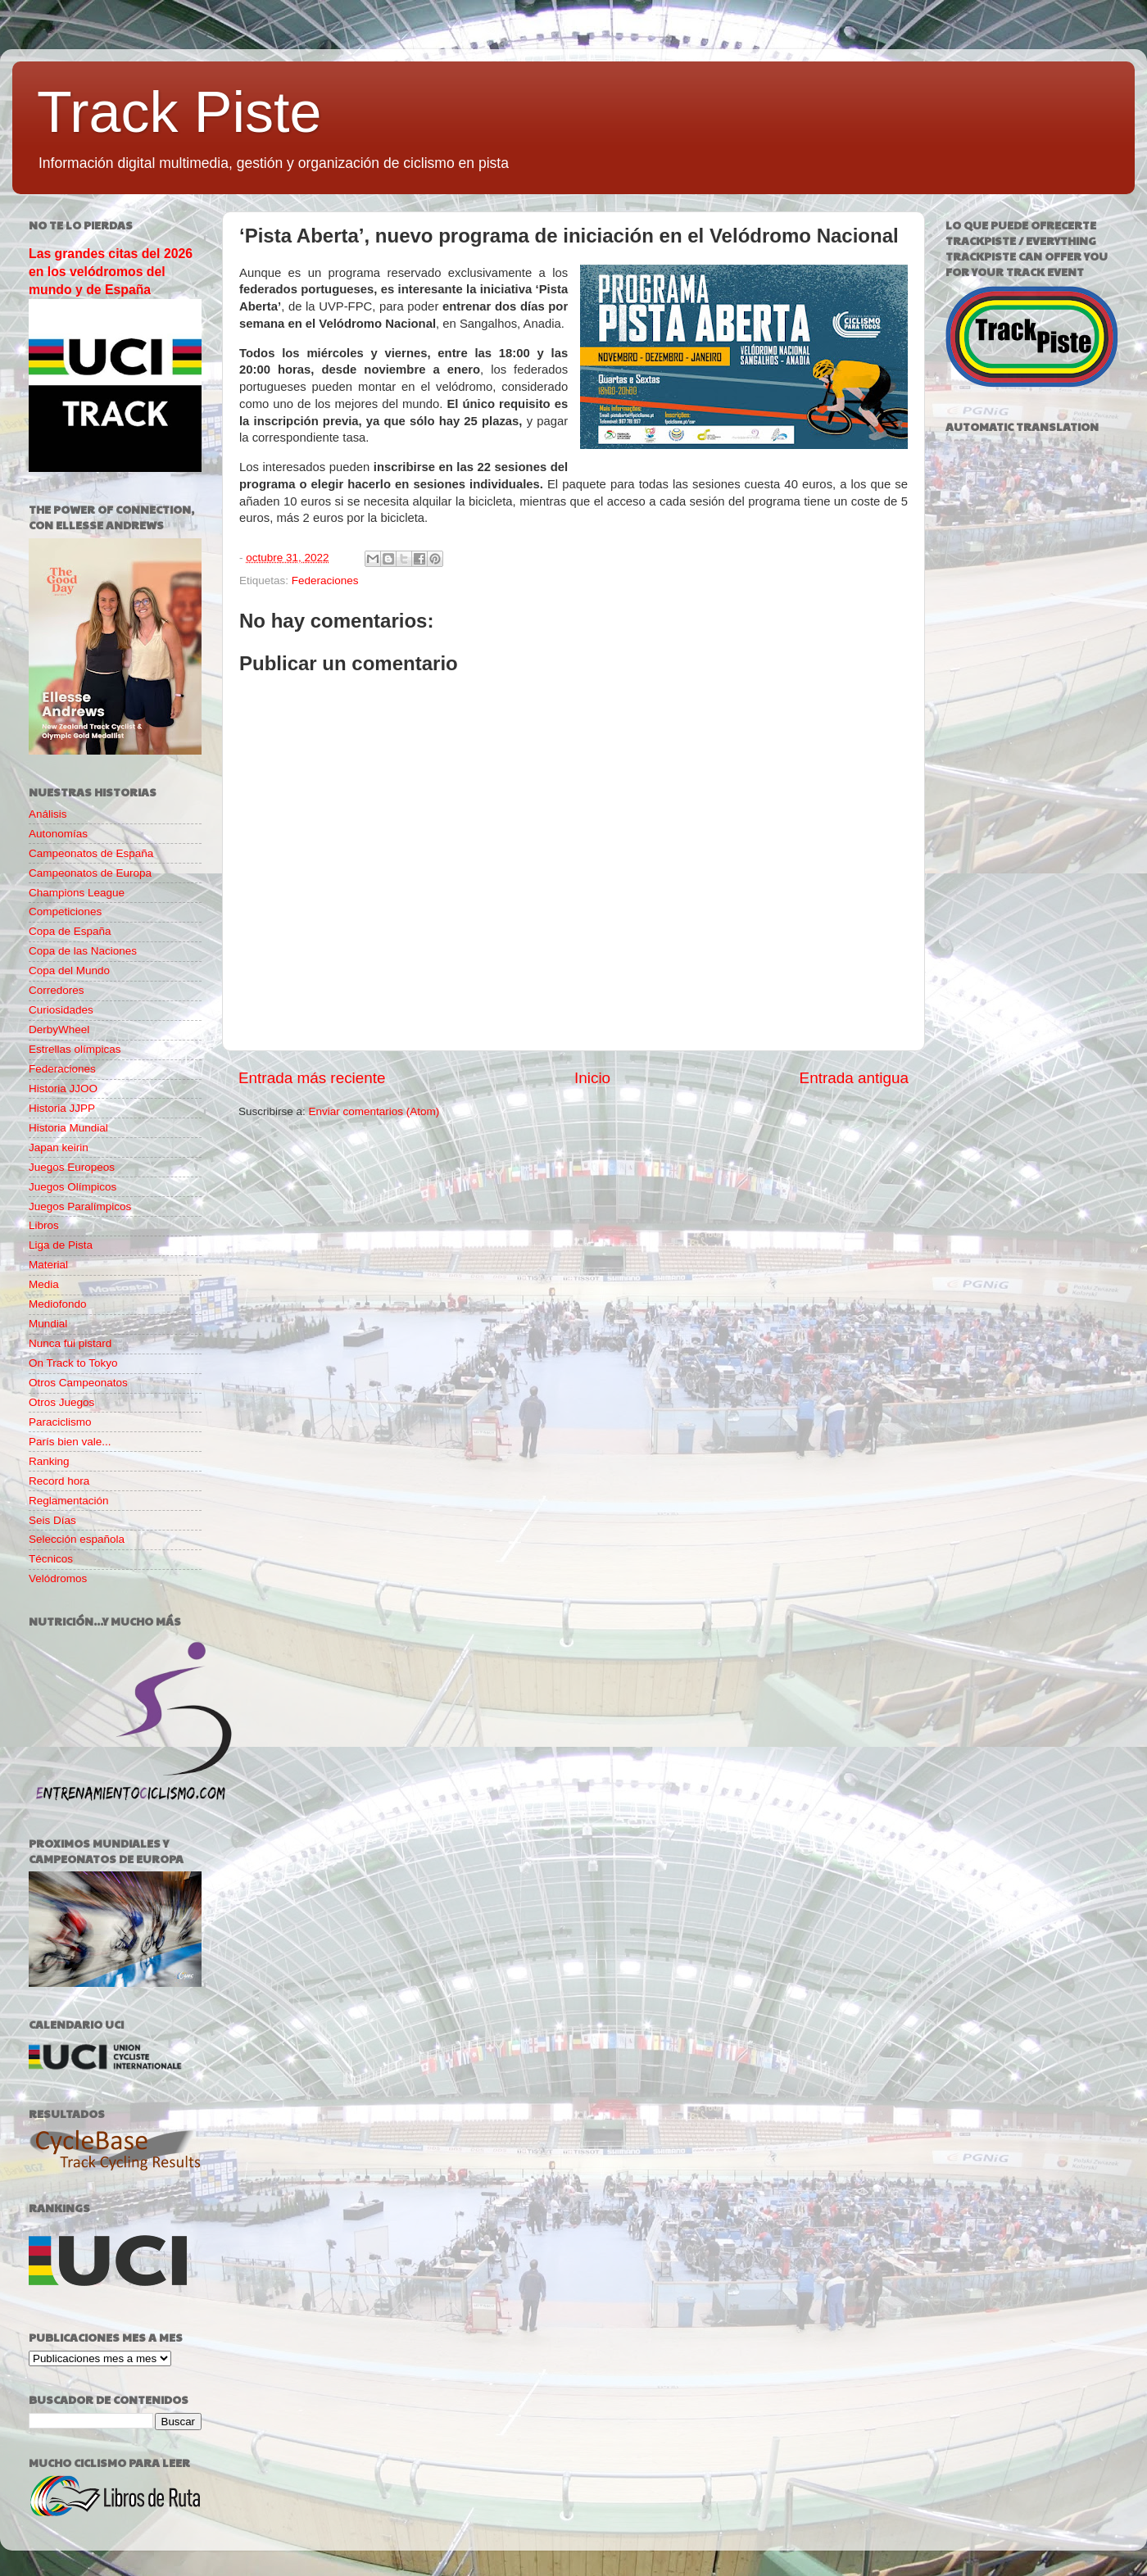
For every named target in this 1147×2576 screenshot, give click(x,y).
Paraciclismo (60, 1422)
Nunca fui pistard (70, 1343)
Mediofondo (58, 1304)
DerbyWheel (59, 1029)
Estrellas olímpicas (75, 1049)
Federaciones (325, 580)
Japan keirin (58, 1147)
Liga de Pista (61, 1245)
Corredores (56, 990)
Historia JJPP (62, 1108)
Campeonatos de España (91, 853)
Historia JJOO (63, 1088)
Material (48, 1265)
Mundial (48, 1323)
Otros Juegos (61, 1402)
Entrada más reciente (312, 1077)
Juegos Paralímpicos (80, 1206)
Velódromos (58, 1578)
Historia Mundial (68, 1128)
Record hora (59, 1481)
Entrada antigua (854, 1077)
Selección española (77, 1539)
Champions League (77, 893)
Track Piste (179, 112)
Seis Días (52, 1520)
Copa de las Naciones (83, 951)
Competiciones (65, 911)
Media (44, 1284)
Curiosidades (61, 1010)
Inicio (592, 1077)
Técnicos (51, 1559)
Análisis (48, 814)
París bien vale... (70, 1441)
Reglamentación (69, 1500)
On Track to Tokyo (73, 1363)
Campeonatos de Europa (90, 873)
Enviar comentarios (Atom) (374, 1111)
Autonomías (58, 834)
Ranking (49, 1461)
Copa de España (70, 931)
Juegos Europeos (72, 1167)
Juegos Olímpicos (72, 1187)
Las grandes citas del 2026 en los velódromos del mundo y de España (111, 272)
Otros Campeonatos (78, 1382)
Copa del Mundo (69, 970)
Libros (44, 1225)
